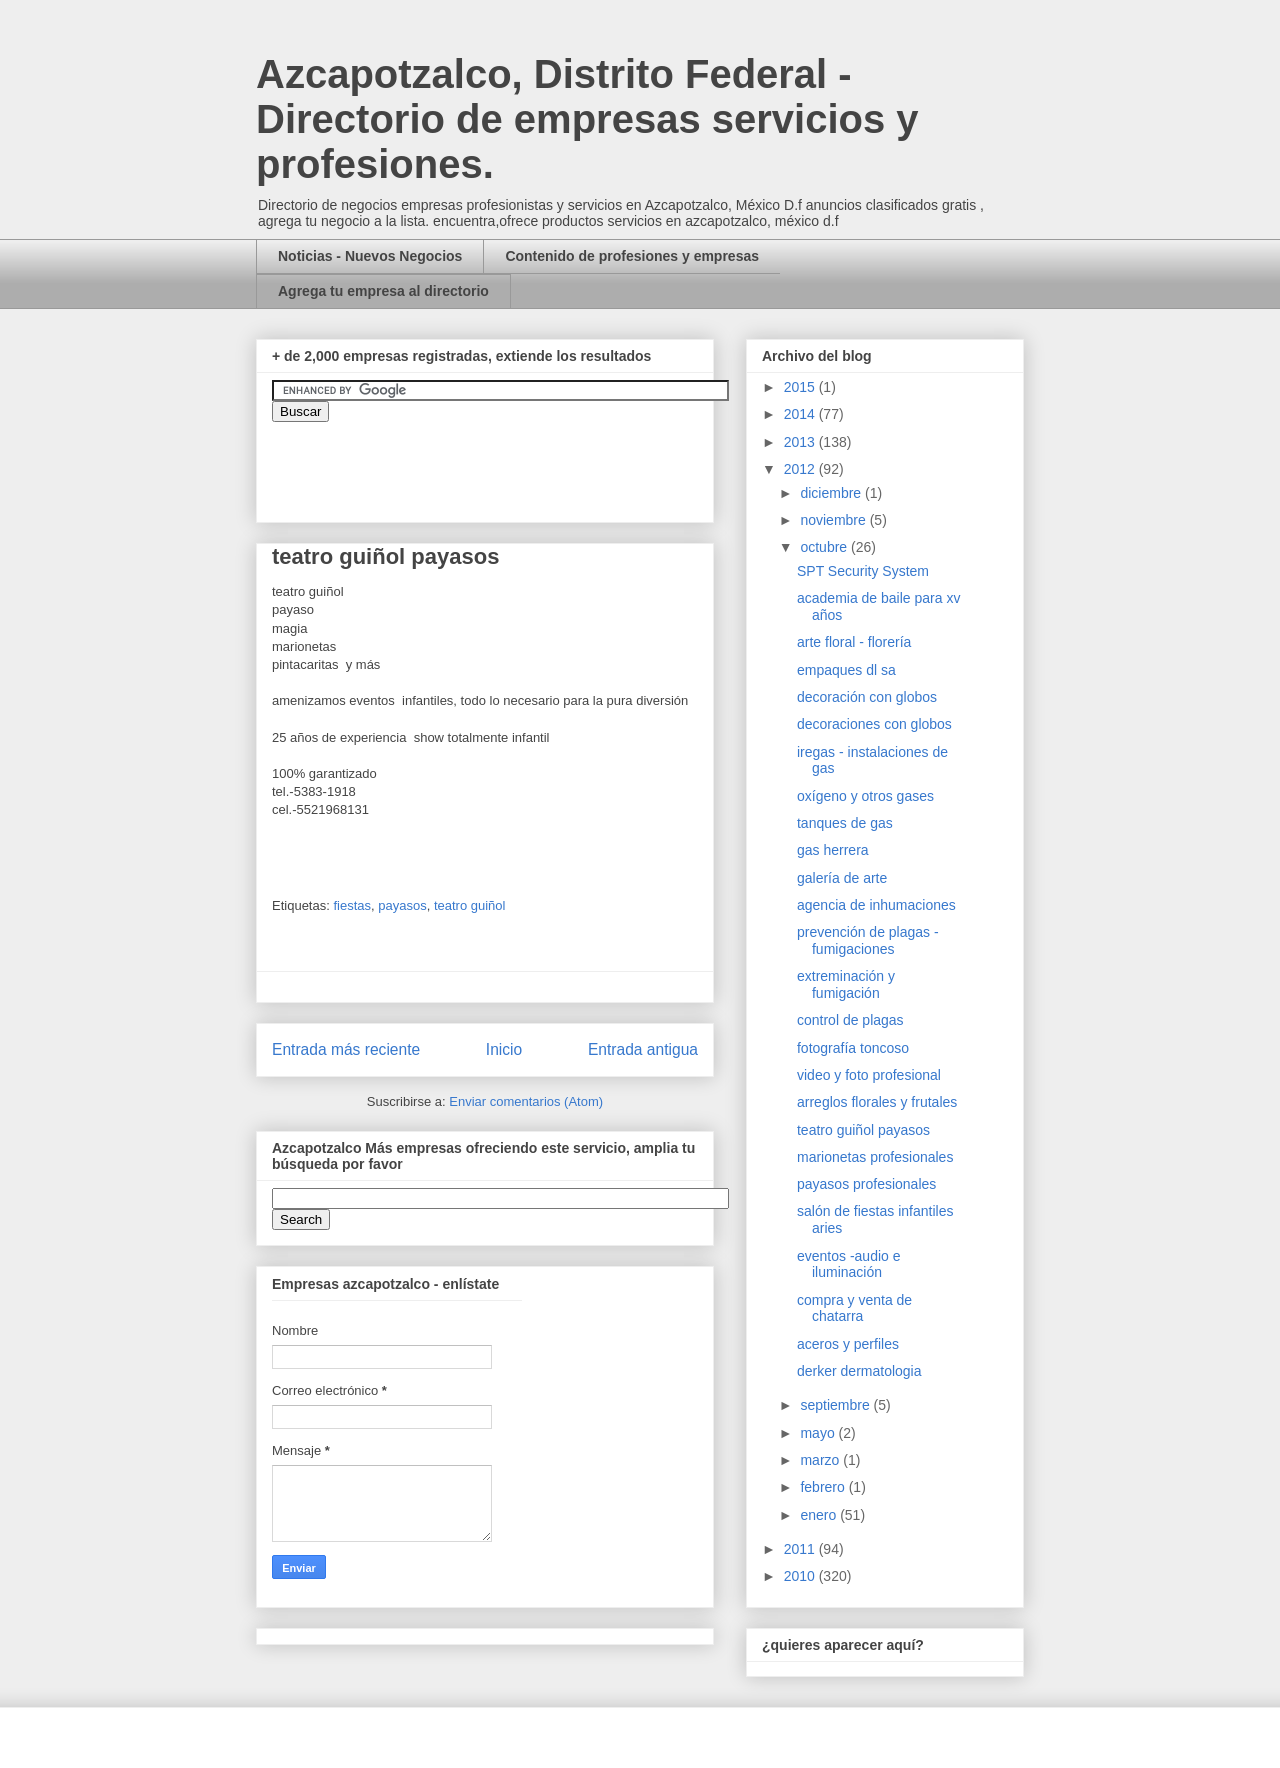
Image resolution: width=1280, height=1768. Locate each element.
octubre (825, 547)
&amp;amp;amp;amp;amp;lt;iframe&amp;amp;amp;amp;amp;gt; (497, 462)
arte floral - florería (854, 642)
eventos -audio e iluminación (849, 1264)
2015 (801, 387)
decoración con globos (867, 697)
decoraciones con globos (874, 724)
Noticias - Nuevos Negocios (370, 256)
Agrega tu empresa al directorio (383, 291)
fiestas (352, 905)
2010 (801, 1576)
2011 (801, 1549)
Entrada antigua (643, 1049)
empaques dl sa (846, 670)
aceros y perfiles (848, 1344)
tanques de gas (845, 823)
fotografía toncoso (853, 1048)
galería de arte (842, 878)
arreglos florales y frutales (877, 1102)
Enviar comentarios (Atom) (526, 1101)
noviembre (834, 520)
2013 (801, 442)
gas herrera (833, 850)
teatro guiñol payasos (863, 1130)
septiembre (836, 1405)
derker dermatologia (859, 1371)
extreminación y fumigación (846, 984)
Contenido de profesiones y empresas (632, 256)
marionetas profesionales (875, 1157)
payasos (402, 905)
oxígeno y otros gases (865, 796)
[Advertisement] (60, 1339)
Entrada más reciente (346, 1049)
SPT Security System (863, 571)
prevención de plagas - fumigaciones (868, 940)
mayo (819, 1433)
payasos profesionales (866, 1184)
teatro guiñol (470, 905)
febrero (824, 1487)
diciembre (832, 493)
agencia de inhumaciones (876, 905)
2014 (801, 414)
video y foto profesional (869, 1075)
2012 (801, 469)
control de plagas (850, 1020)
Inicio (504, 1049)
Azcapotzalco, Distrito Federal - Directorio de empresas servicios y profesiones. (587, 119)
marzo (821, 1460)
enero (820, 1515)
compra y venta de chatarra (854, 1308)
